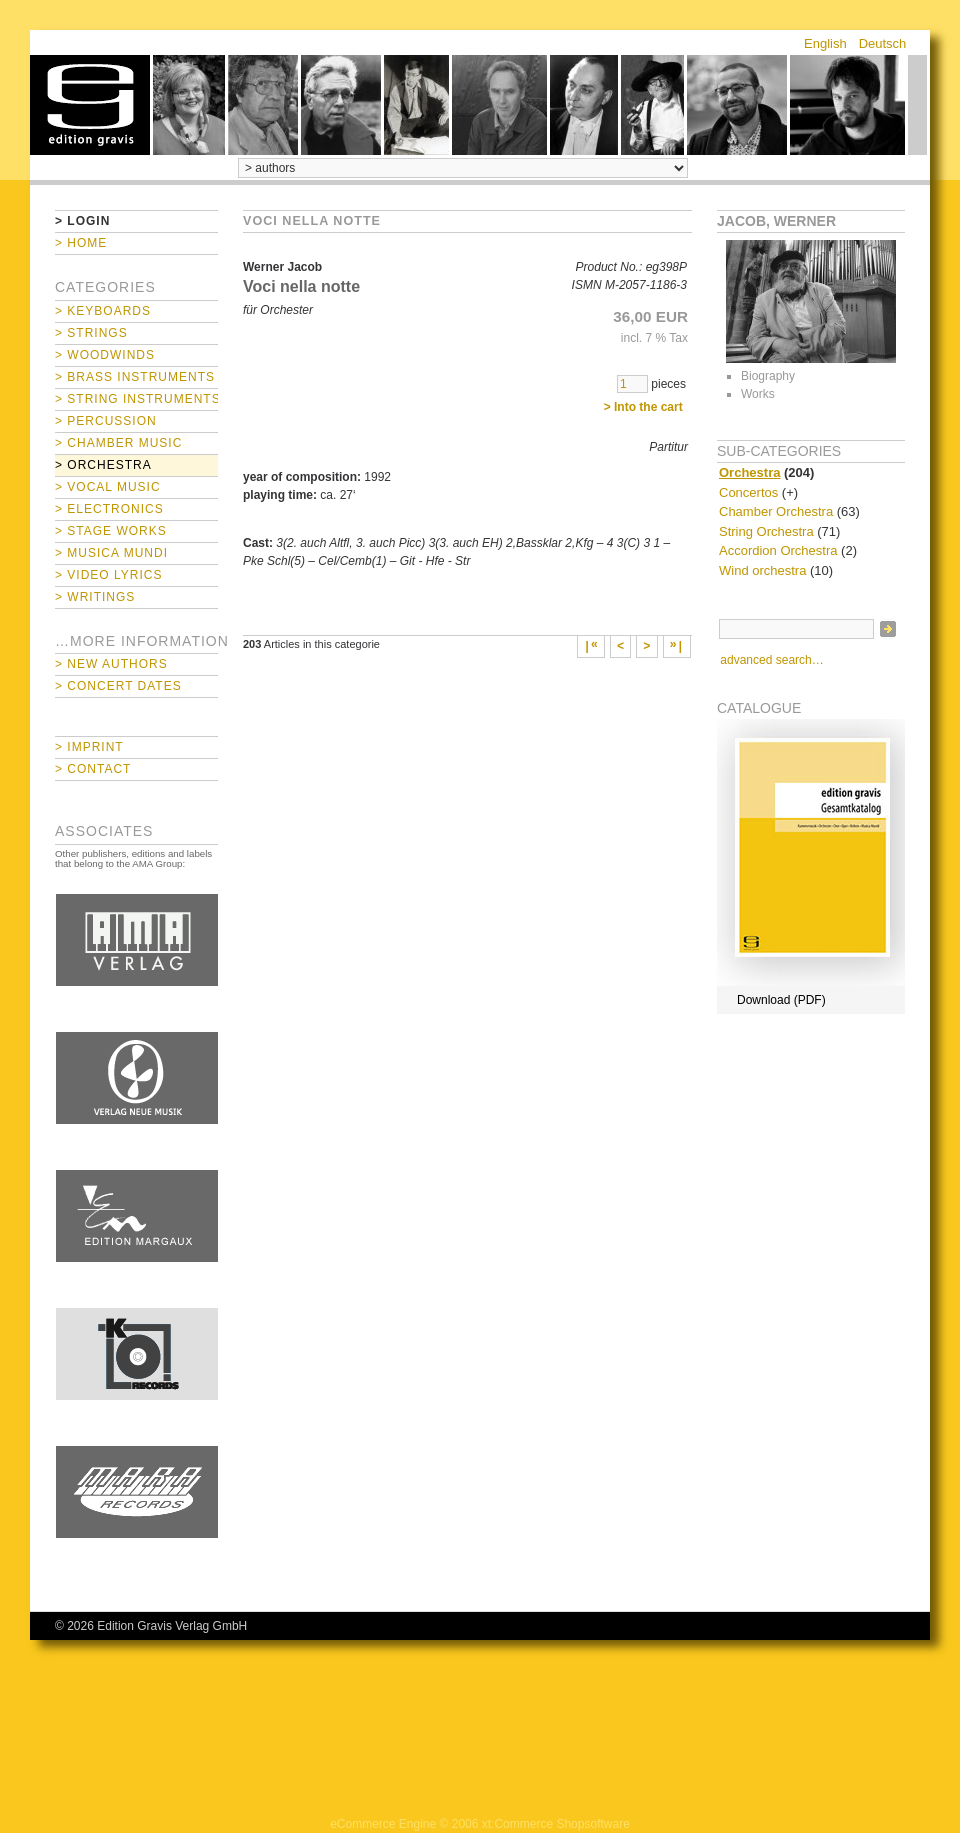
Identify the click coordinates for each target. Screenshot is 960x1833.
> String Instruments (136, 399)
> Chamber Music (118, 443)
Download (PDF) (781, 1000)
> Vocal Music (108, 487)
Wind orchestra (762, 570)
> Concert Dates (118, 686)
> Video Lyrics (108, 575)
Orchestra (749, 472)
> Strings (91, 333)
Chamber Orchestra (776, 511)
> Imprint (89, 747)
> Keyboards (103, 311)
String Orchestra (766, 531)
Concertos (748, 492)
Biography (768, 376)
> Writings (95, 597)
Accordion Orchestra (778, 550)
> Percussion (106, 421)
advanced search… (771, 660)
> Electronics (109, 509)
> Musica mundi (111, 553)
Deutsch (883, 43)
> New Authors (111, 664)
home (90, 105)
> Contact (93, 769)
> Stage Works (111, 531)
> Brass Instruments (135, 377)
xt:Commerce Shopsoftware (556, 1824)
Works (758, 394)
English (825, 43)
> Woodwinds (105, 355)
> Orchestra (103, 465)
